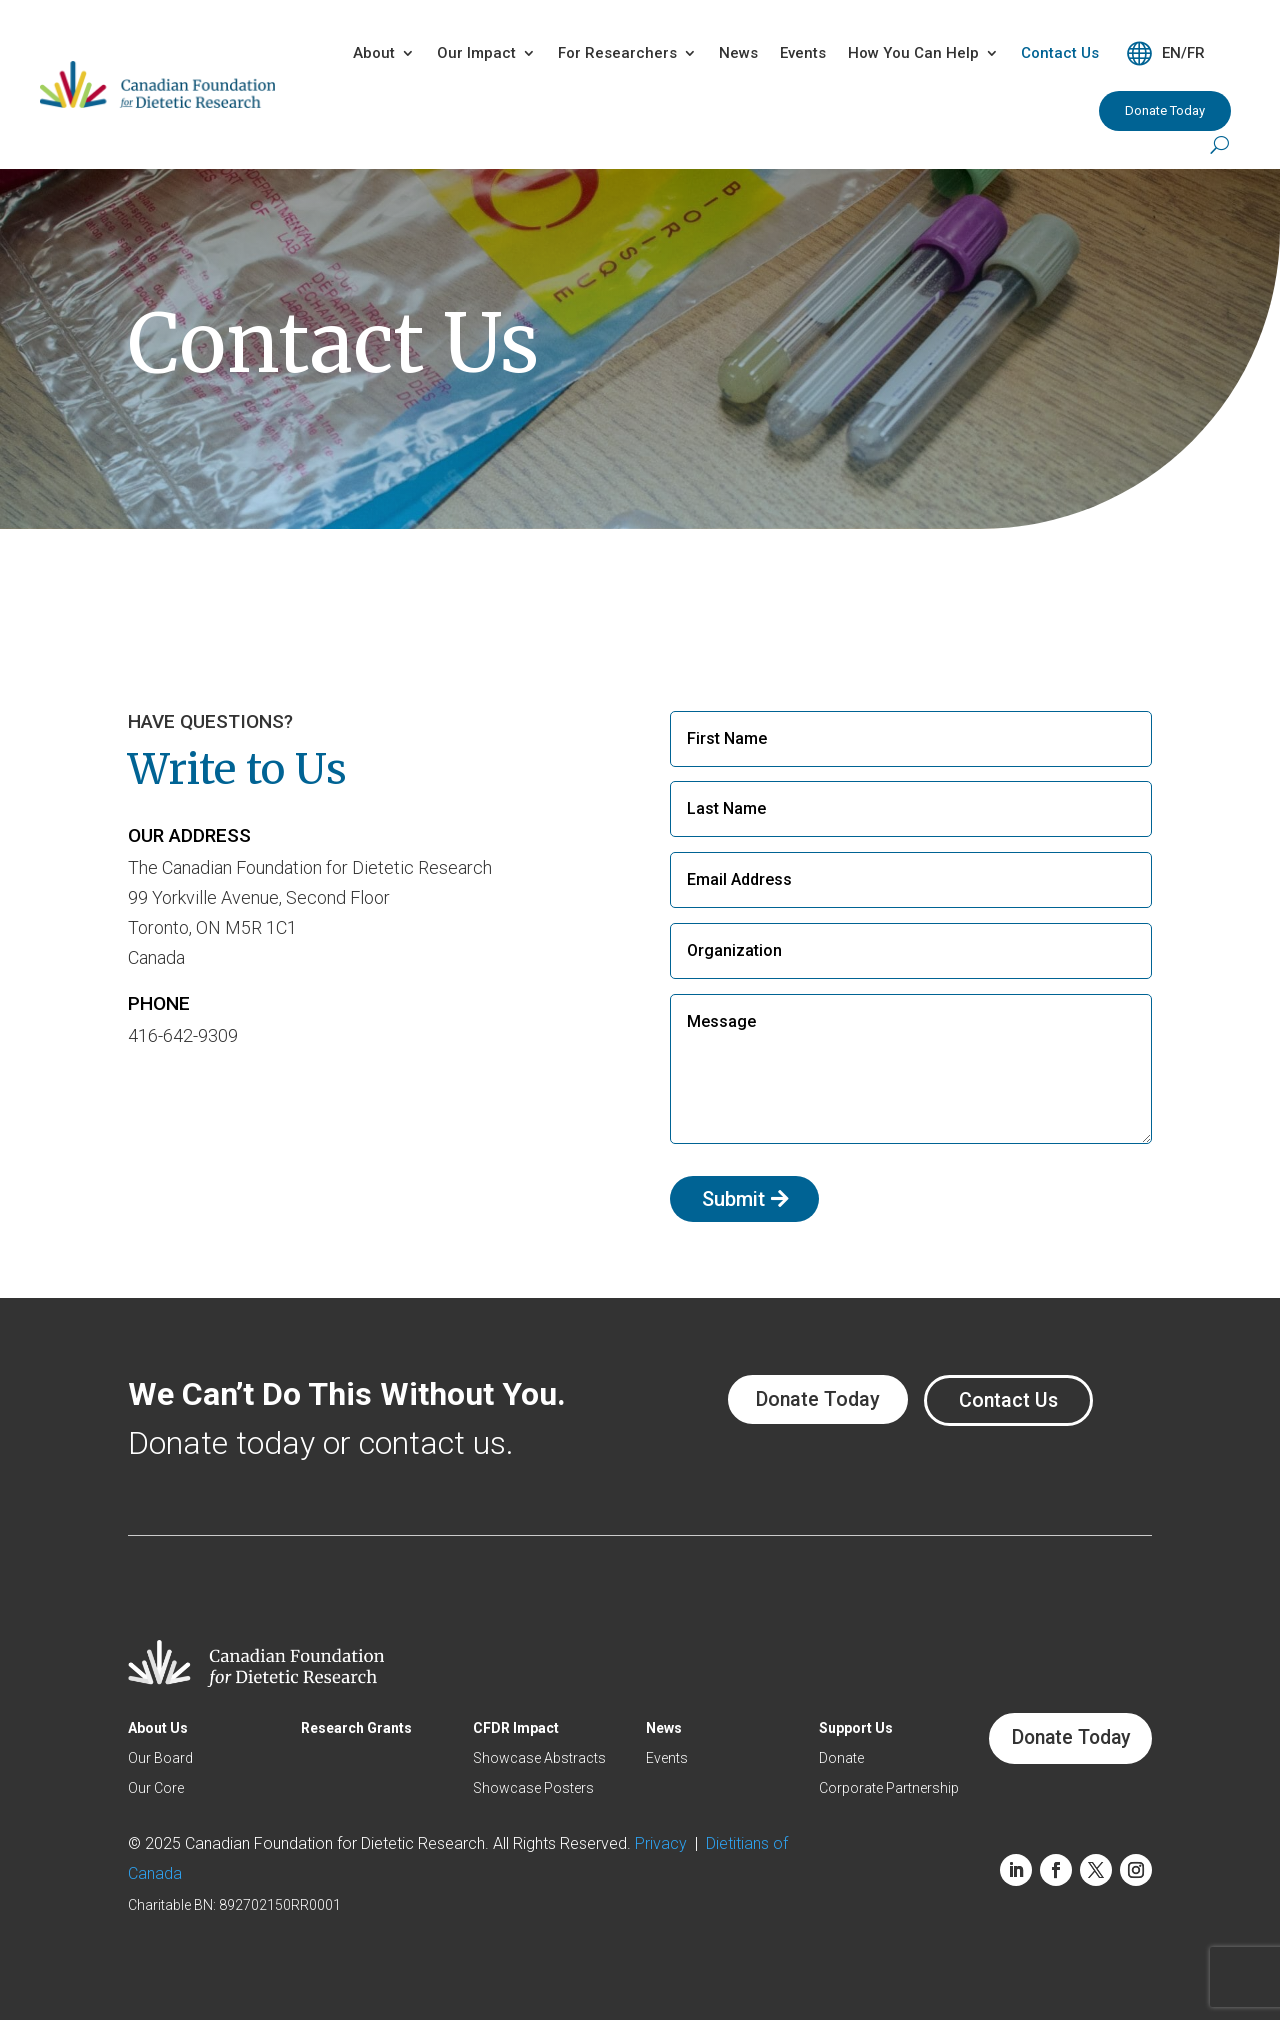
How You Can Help (913, 53)
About (374, 53)
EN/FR (1183, 53)
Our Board (160, 1758)
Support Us (854, 1728)
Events (803, 53)
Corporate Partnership (887, 1788)
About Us (158, 1728)
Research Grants (355, 1728)
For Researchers (617, 53)
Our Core (156, 1788)
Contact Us (1060, 53)
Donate (839, 1758)
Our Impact (476, 53)
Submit (733, 1199)
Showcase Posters (532, 1788)
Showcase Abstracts (538, 1758)
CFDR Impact (515, 1728)
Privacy (665, 1843)
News (738, 53)
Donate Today (1165, 110)
